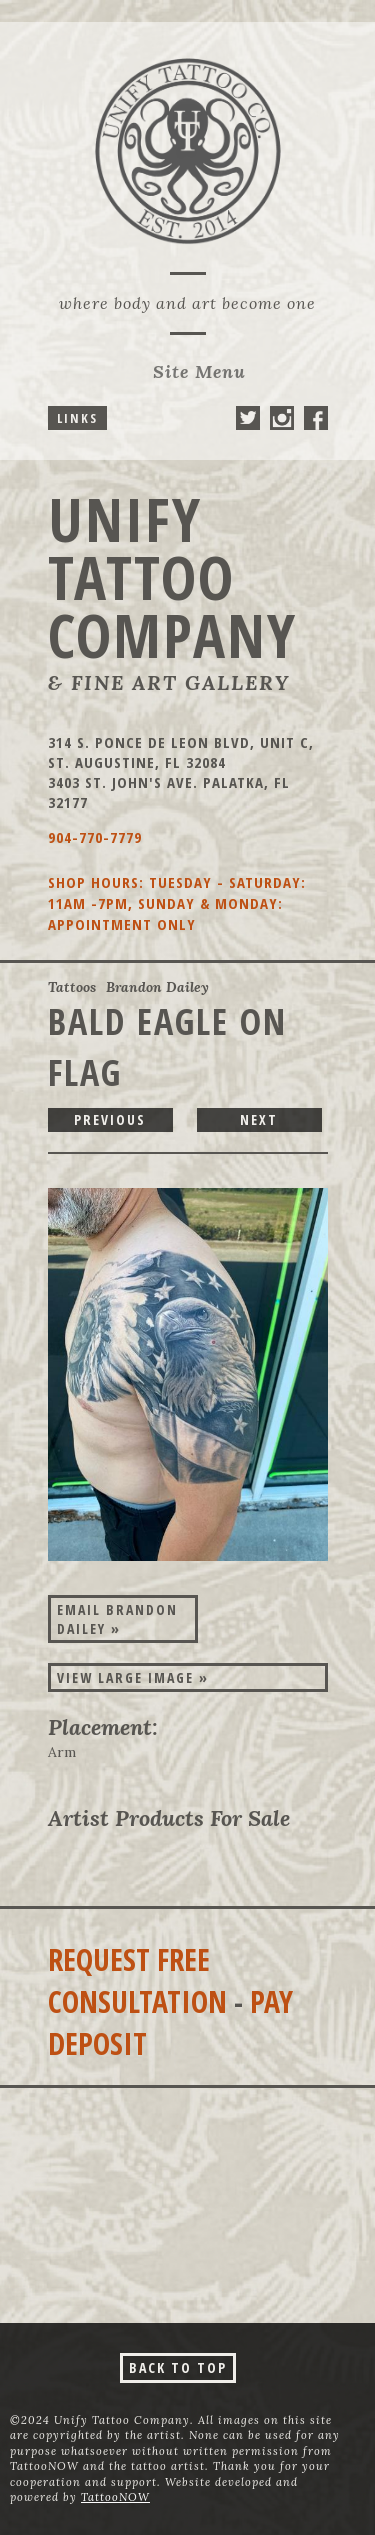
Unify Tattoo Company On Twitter (248, 418)
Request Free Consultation (137, 1980)
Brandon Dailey (157, 987)
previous (110, 1119)
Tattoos (72, 987)
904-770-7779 (95, 837)
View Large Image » (133, 1677)
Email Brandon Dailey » (117, 1619)
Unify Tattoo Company (172, 577)
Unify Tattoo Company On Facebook (316, 418)
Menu (199, 371)
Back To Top (178, 2367)
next (259, 1119)
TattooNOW (115, 2497)
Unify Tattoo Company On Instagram (282, 418)
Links (77, 418)
